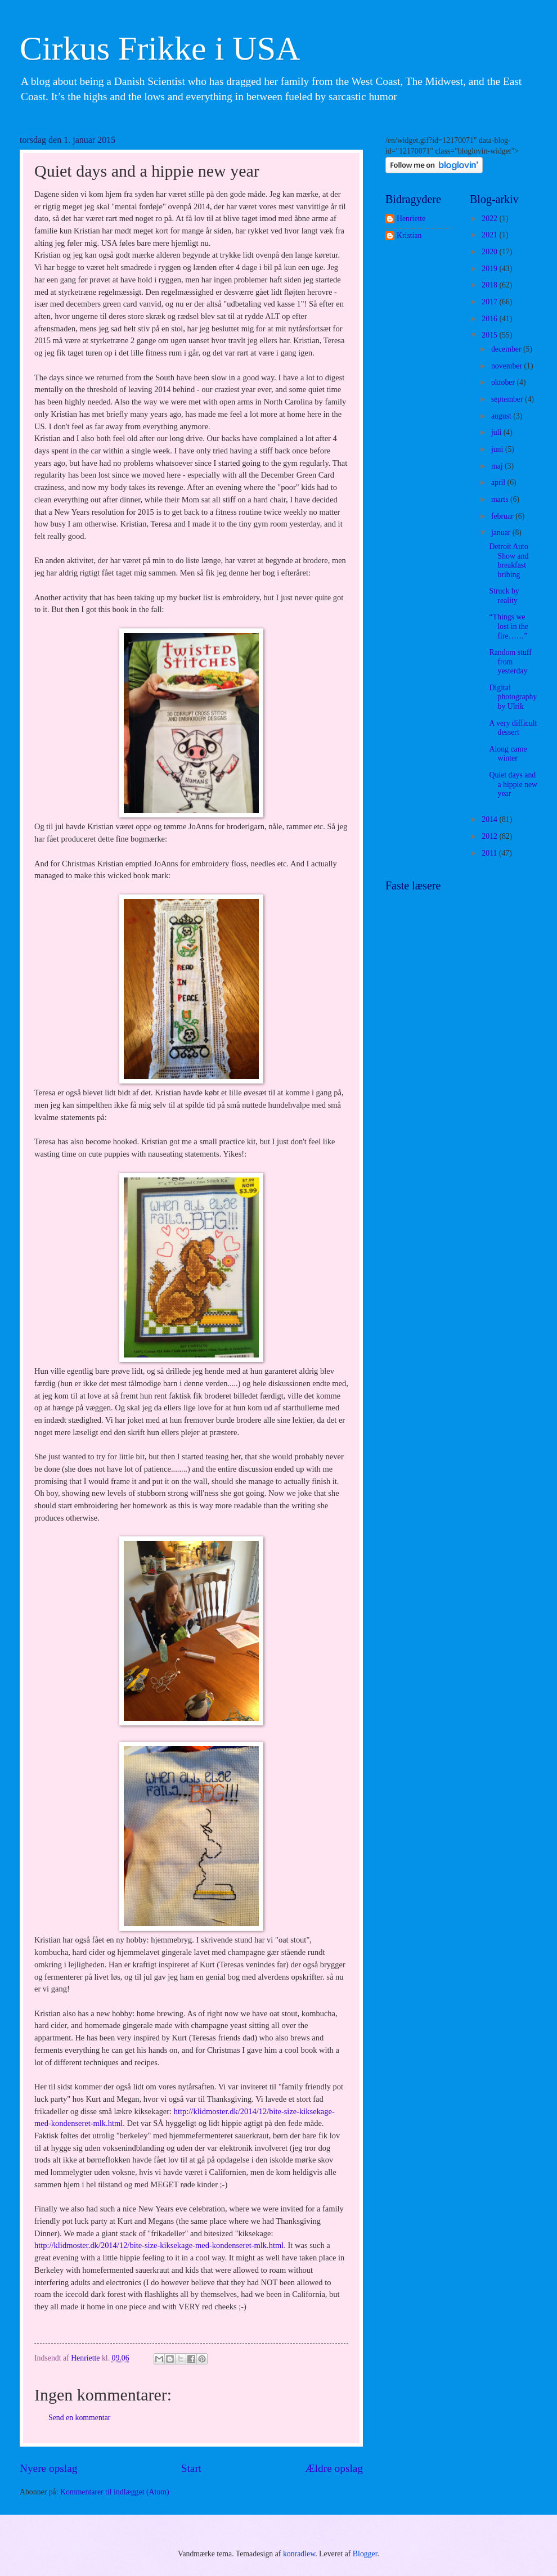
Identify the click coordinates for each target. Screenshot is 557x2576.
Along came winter (508, 754)
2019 (490, 268)
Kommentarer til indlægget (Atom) (114, 2492)
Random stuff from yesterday (510, 661)
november (507, 366)
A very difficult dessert (513, 728)
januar (502, 532)
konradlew (299, 2554)
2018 (490, 285)
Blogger (365, 2554)
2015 (490, 335)
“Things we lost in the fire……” (508, 626)
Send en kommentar (79, 2417)
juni (498, 449)
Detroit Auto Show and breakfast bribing (508, 560)
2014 (490, 819)
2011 (490, 853)
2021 (490, 235)
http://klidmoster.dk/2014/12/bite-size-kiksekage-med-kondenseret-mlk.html (159, 2245)
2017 (490, 302)
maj (498, 466)
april (499, 482)
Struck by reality (504, 596)
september (508, 399)
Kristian (409, 235)
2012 (490, 836)
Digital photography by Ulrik (513, 697)
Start (191, 2468)
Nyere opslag (48, 2468)
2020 (490, 252)
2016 (490, 318)
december (507, 349)
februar (503, 516)
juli (497, 432)
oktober (504, 382)
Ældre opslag (334, 2468)
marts (500, 499)
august (502, 416)
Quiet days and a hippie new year (513, 784)
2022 (490, 218)
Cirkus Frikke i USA (160, 48)
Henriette (411, 218)
